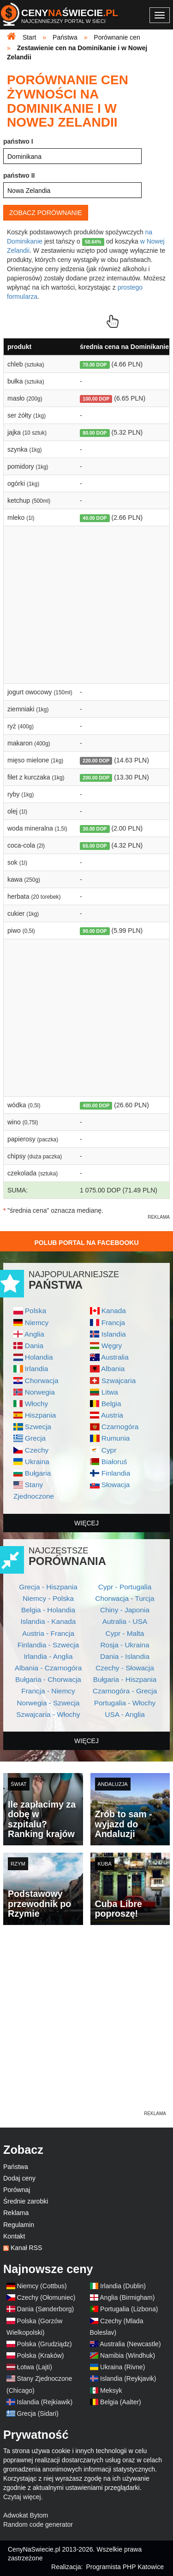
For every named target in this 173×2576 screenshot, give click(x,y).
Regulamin (18, 2224)
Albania (113, 1368)
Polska (35, 1310)
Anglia (34, 1334)
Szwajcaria (118, 1380)
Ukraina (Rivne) (122, 2367)
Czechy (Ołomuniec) (46, 2297)
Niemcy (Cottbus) (42, 2286)
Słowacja (115, 1485)
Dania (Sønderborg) (45, 2309)
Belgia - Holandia (48, 1610)
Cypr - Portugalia (124, 1587)
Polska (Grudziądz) (44, 2344)
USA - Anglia (124, 1714)
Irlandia (36, 1368)
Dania (34, 1345)
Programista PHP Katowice (125, 2566)
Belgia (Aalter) (120, 2402)
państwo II (19, 175)
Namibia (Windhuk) (127, 2355)
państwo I (18, 141)
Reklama (16, 2212)
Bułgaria (38, 1473)
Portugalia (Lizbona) (129, 2309)
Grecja (35, 1438)
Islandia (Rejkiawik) (45, 2402)
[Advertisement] (86, 2022)
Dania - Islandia (124, 1656)
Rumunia (115, 1438)
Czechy (36, 1450)
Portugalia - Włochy (124, 1703)
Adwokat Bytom (25, 2515)
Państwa (15, 2166)
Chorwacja (42, 1380)
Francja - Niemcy (48, 1691)
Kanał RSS (26, 2247)
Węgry (111, 1345)
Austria (112, 1415)
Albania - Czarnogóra (48, 1668)
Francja (113, 1322)
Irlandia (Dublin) (123, 2286)
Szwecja (38, 1426)
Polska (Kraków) (40, 2355)
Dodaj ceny (19, 2178)
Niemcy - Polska (48, 1598)
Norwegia (40, 1392)
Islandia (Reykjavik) (128, 2378)
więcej (86, 1523)
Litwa (109, 1392)
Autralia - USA (125, 1621)
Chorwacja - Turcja (124, 1598)
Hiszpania (40, 1415)
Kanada (113, 1310)
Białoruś (114, 1461)
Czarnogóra (119, 1426)
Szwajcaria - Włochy (48, 1714)
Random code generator (38, 2524)
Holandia (39, 1357)
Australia (115, 1357)
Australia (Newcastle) (130, 2344)
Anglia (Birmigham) (127, 2297)
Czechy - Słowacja (124, 1668)
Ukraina (37, 1461)
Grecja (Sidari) (38, 2413)
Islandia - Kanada (48, 1621)
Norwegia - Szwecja (48, 1703)
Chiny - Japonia (124, 1610)
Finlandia (115, 1473)
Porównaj (16, 2189)
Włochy (36, 1403)
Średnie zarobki (25, 2201)
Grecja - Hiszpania (48, 1587)
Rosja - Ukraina (124, 1645)
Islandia (113, 1334)
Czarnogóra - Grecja (125, 1691)
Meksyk (111, 2390)
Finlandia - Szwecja (48, 1645)
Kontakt (14, 2236)
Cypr (109, 1450)
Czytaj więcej (22, 2496)
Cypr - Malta (125, 1633)
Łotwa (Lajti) (34, 2367)
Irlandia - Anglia (48, 1656)
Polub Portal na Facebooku (86, 1242)
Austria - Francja (48, 1633)
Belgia (111, 1403)
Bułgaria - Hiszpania (125, 1679)
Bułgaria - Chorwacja (48, 1679)
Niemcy (36, 1322)
